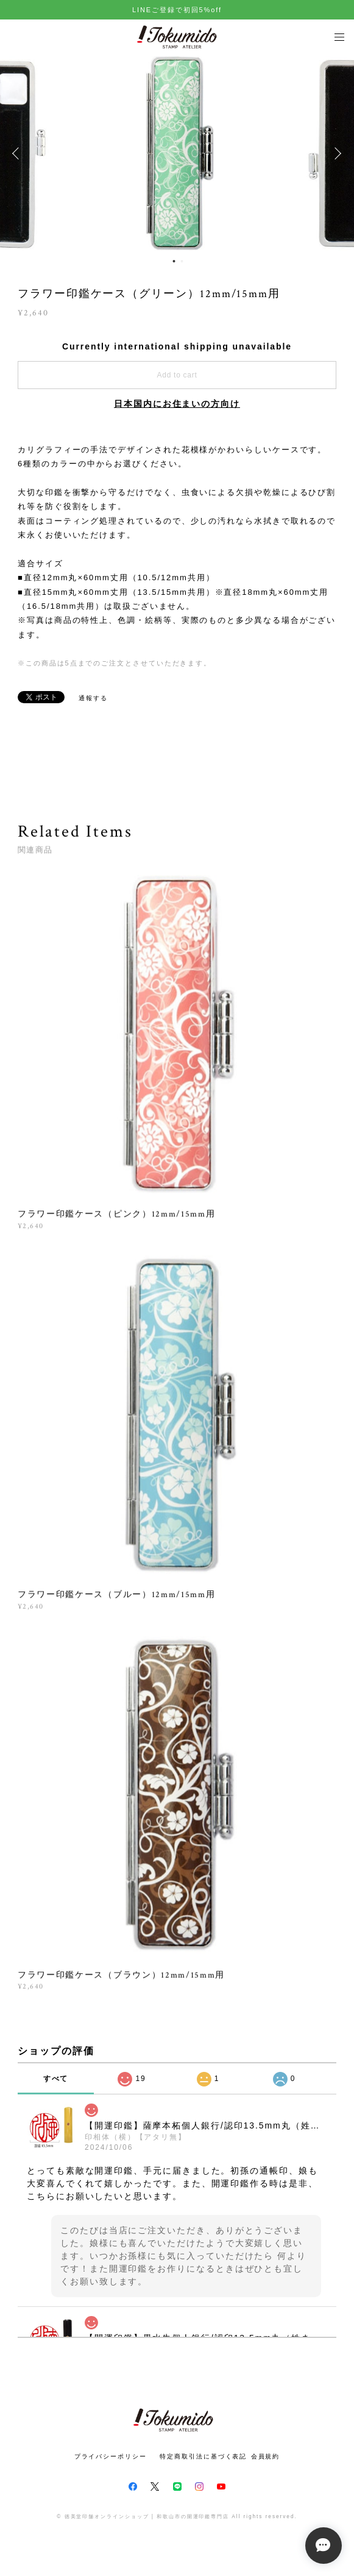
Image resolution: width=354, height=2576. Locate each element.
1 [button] (174, 261)
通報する (93, 698)
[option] (177, 153)
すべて (56, 2078)
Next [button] (336, 153)
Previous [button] (18, 153)
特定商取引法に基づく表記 (203, 2456)
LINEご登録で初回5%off (177, 9)
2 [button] (182, 261)
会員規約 (265, 2456)
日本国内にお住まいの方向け (177, 404)
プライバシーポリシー (110, 2456)
